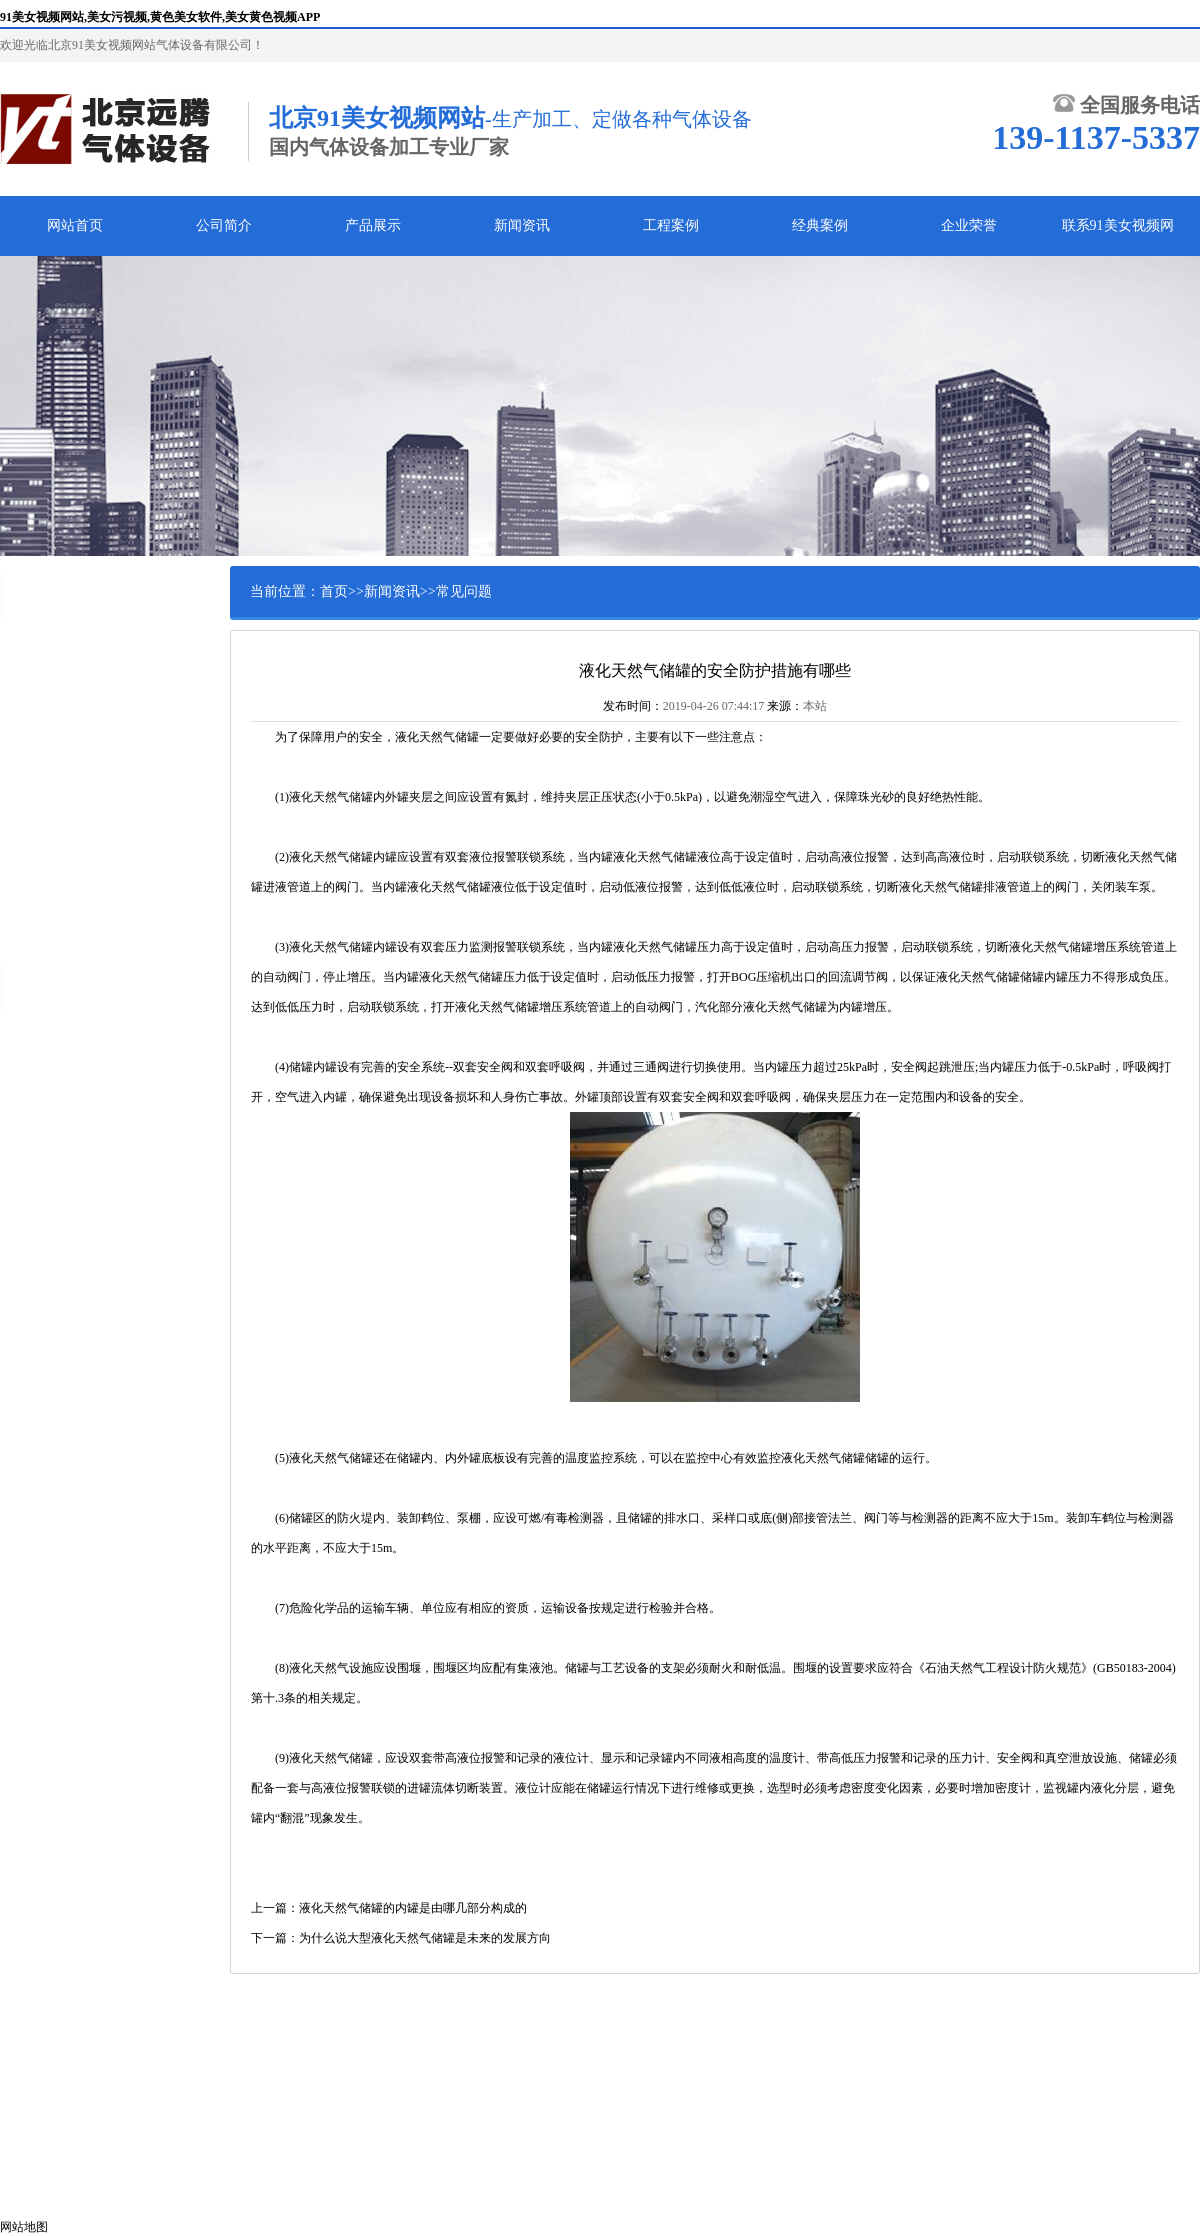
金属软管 (59, 893)
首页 (334, 591)
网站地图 (24, 2227)
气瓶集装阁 (65, 738)
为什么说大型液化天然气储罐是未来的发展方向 (425, 1938)
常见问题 (464, 591)
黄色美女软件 (71, 676)
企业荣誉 (969, 225)
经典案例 (820, 225)
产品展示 (373, 225)
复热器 (53, 831)
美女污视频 (65, 645)
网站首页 (75, 225)
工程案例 (671, 225)
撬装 (47, 769)
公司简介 (224, 225)
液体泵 (53, 924)
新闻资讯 (522, 225)
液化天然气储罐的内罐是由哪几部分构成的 (413, 1908)
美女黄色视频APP (82, 707)
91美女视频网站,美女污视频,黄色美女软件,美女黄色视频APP (160, 17)
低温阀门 (59, 862)
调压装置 (59, 800)
